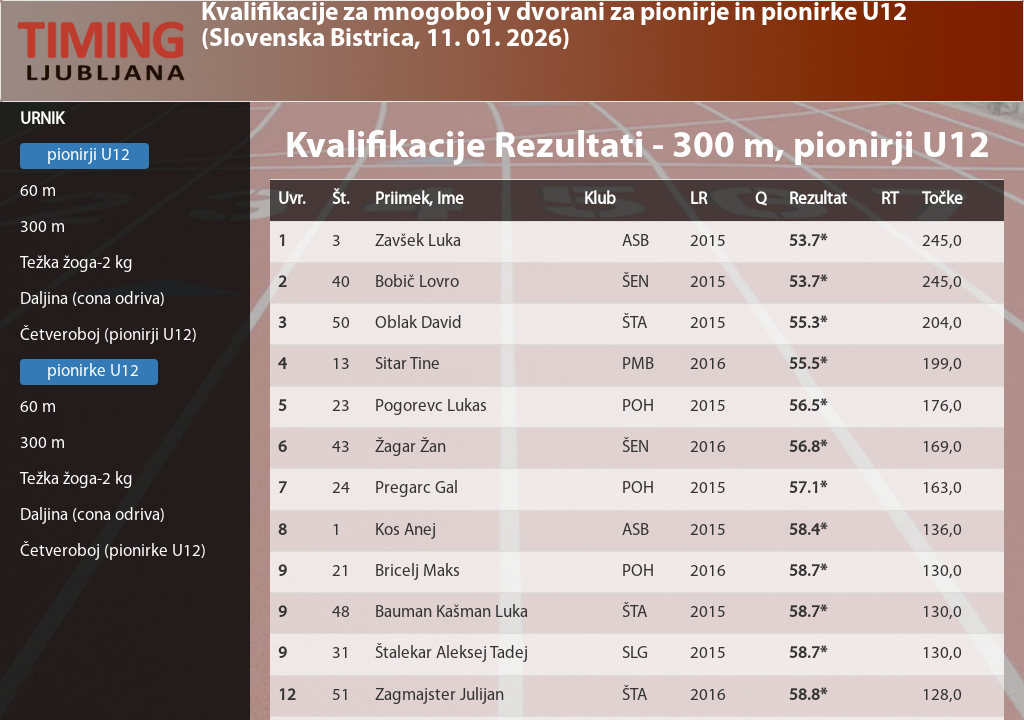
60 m (38, 191)
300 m (42, 227)
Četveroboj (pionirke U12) (113, 551)
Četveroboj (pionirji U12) (108, 335)
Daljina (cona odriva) (92, 299)
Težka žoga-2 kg (76, 263)
